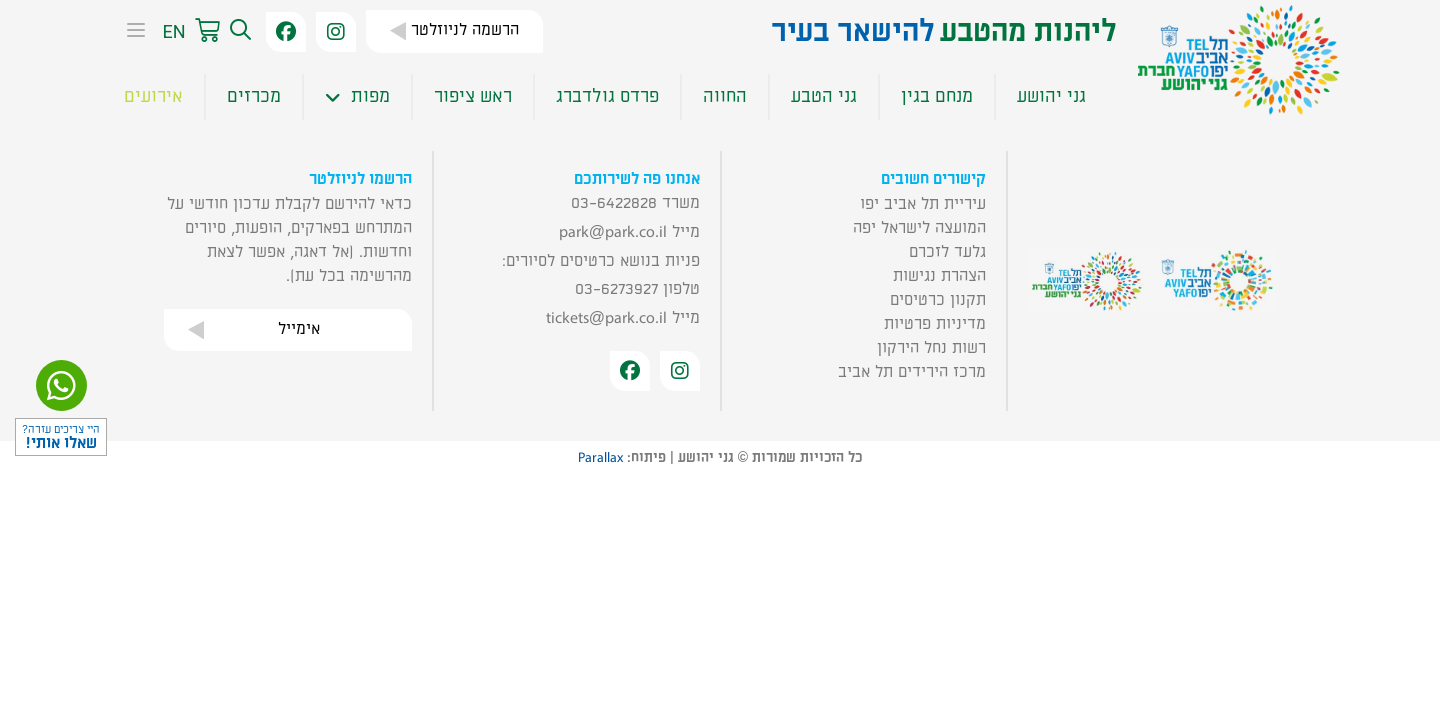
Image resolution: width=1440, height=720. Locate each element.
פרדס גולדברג (607, 96)
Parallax (600, 458)
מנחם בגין (937, 96)
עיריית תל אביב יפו (923, 204)
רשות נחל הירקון (931, 348)
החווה (725, 96)
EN (173, 31)
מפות (357, 97)
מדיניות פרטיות (935, 324)
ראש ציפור (473, 96)
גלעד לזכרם (947, 252)
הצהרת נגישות (939, 276)
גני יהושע (1051, 96)
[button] (238, 31)
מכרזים (254, 96)
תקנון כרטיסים (938, 300)
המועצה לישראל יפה (919, 228)
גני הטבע (824, 96)
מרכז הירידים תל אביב (912, 372)
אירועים (153, 96)
